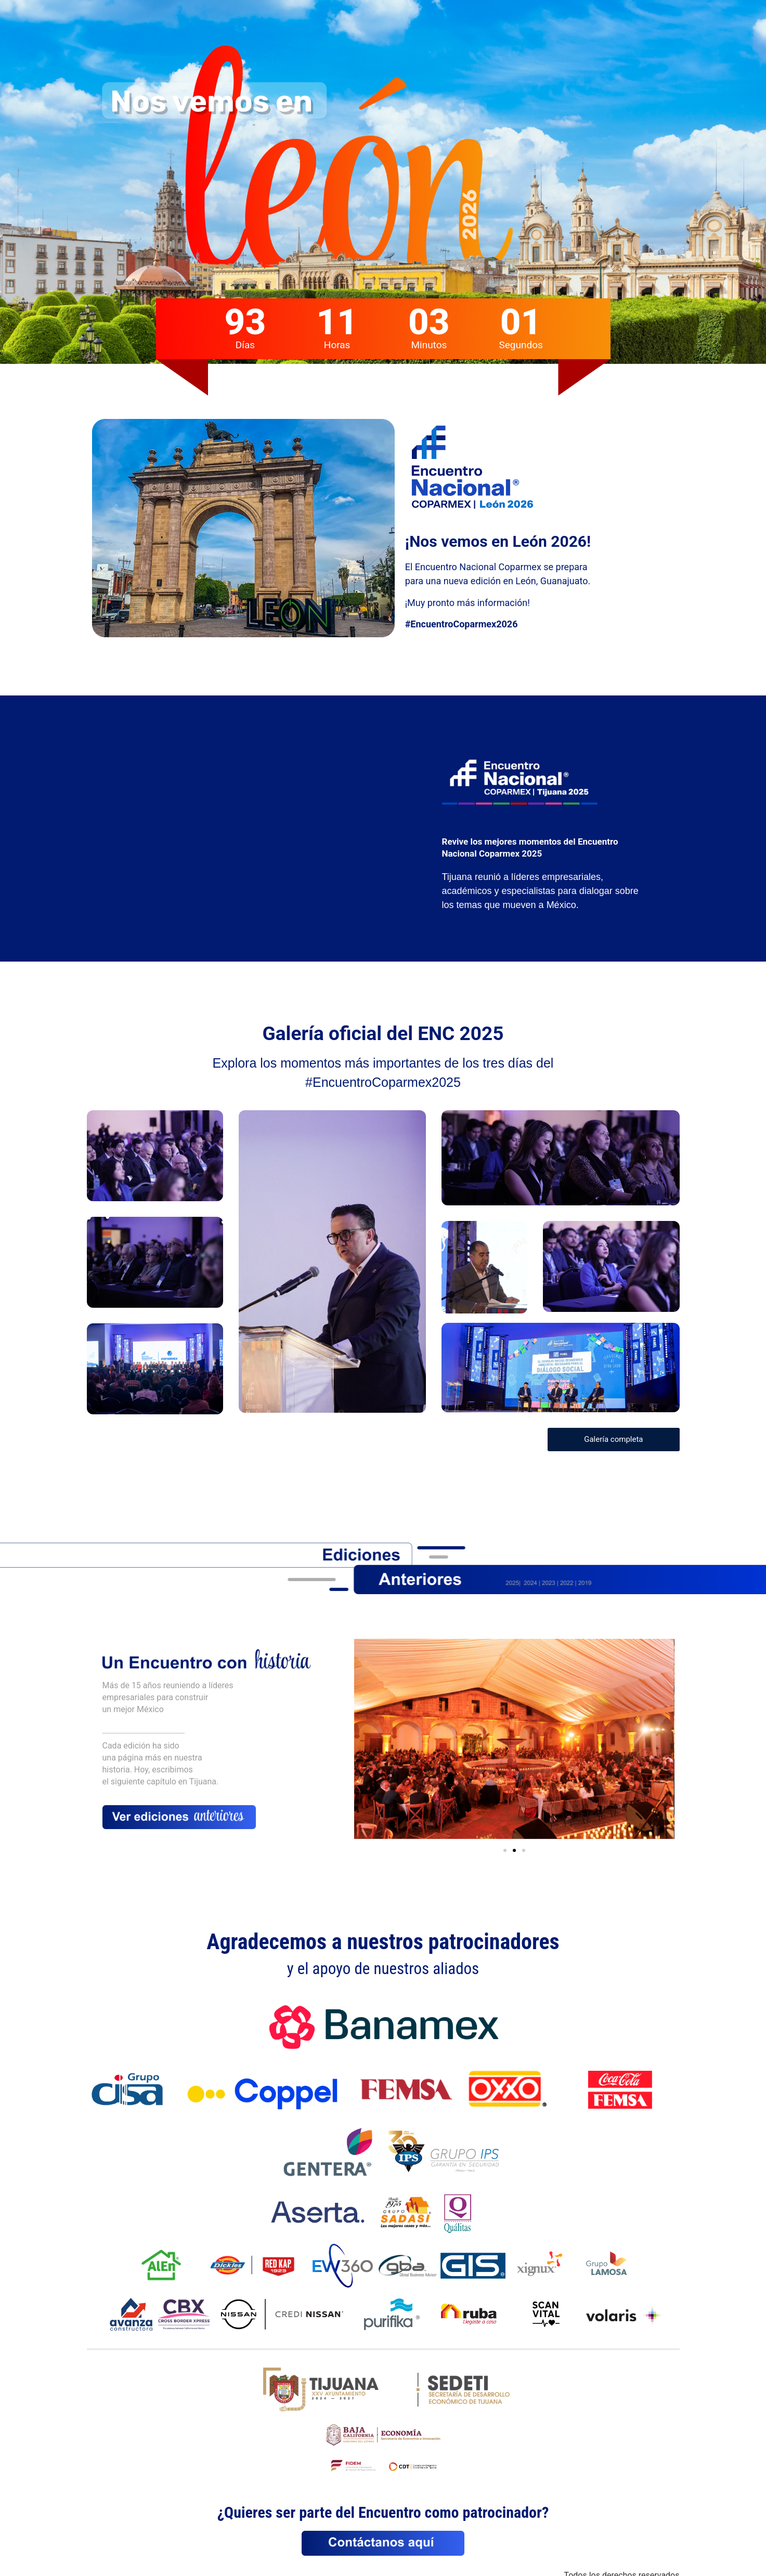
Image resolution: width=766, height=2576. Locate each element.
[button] (505, 1850)
